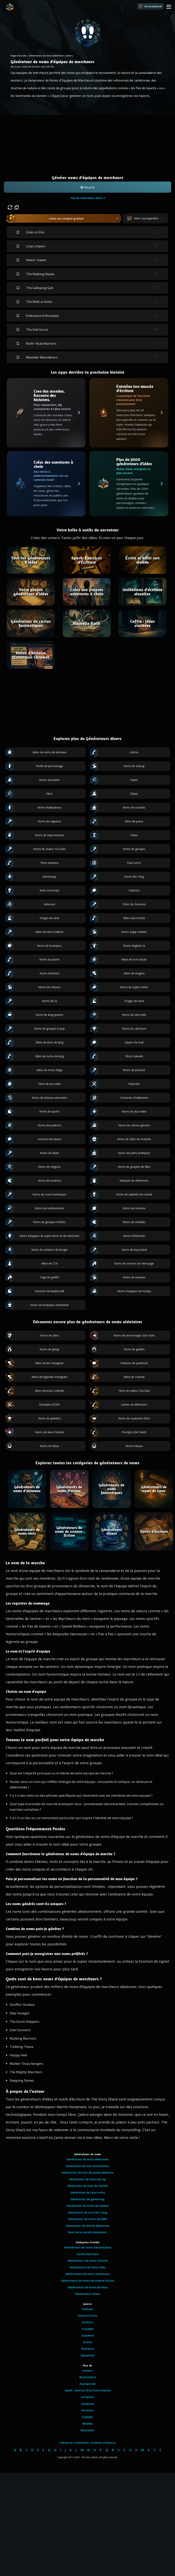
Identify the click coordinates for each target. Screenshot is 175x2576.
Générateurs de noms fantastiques (87, 2247)
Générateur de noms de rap (87, 2179)
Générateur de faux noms (87, 2192)
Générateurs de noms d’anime (87, 2260)
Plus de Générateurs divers (87, 198)
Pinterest (87, 2410)
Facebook (87, 2404)
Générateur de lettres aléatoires (87, 2225)
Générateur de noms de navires (88, 2206)
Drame (87, 2342)
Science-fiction (87, 2315)
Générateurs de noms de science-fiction (87, 2280)
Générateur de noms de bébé (87, 2219)
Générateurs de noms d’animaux (88, 2274)
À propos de (88, 2384)
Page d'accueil (18, 55)
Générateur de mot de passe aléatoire (87, 2172)
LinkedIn (87, 2417)
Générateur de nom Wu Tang (87, 2212)
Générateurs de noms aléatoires (46, 55)
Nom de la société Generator (87, 2232)
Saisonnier (88, 2355)
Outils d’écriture (87, 2254)
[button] (168, 6)
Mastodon (87, 2430)
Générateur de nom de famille (87, 2186)
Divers (69, 55)
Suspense (87, 2335)
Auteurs (87, 2370)
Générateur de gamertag (87, 2199)
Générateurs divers (87, 2294)
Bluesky (87, 2423)
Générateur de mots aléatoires (87, 2159)
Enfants (87, 2322)
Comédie (87, 2329)
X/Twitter (87, 2397)
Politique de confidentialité (74, 2442)
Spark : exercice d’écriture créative (88, 2390)
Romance (87, 2349)
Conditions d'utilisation (103, 2442)
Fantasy (87, 2309)
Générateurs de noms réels (87, 2267)
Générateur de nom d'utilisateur (87, 2166)
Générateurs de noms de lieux (88, 2287)
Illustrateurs (87, 2377)
